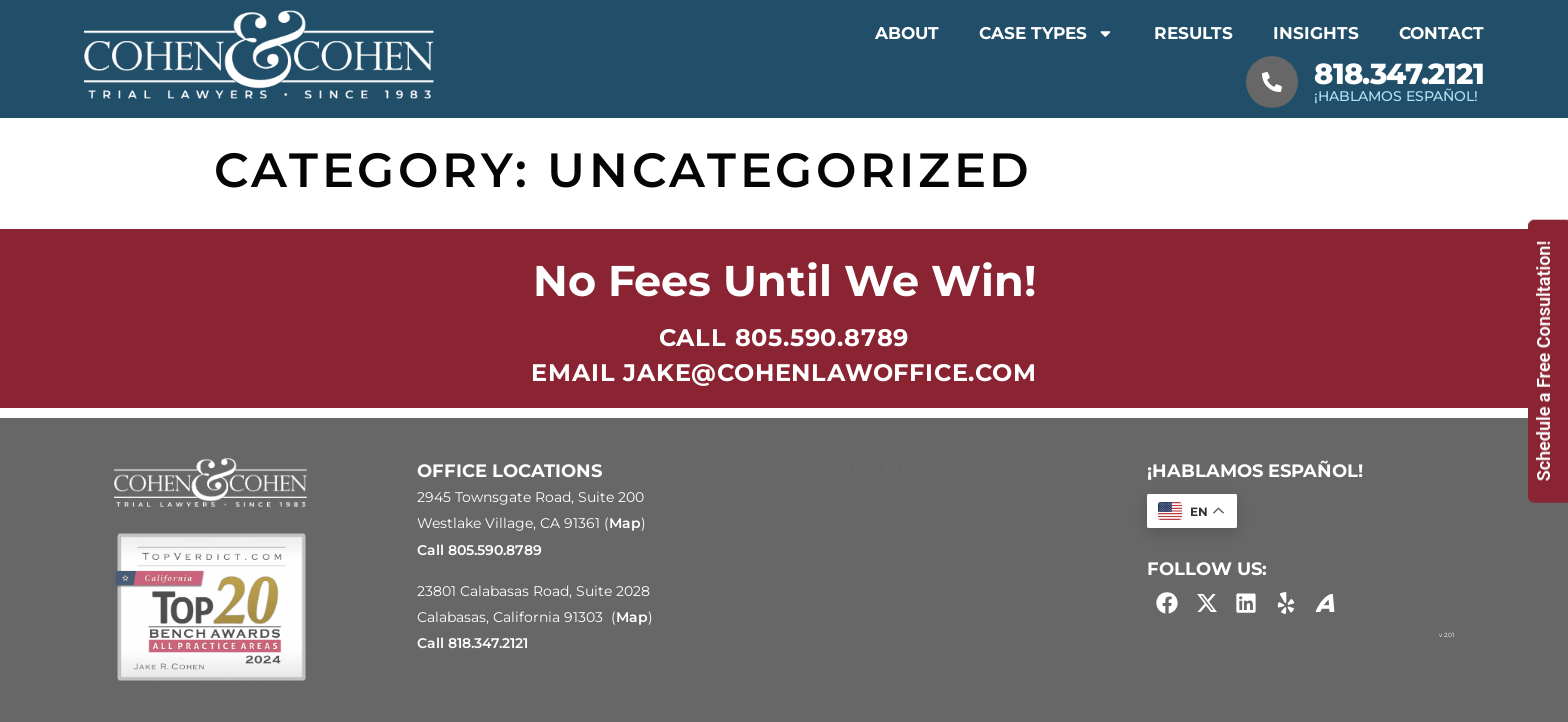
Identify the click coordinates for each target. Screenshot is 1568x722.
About (907, 33)
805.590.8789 (495, 550)
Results (1193, 33)
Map (625, 523)
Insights (1316, 33)
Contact (1441, 33)
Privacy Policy (863, 626)
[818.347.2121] (1272, 82)
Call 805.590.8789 (784, 337)
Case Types (1046, 33)
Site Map (846, 652)
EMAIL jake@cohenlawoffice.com (783, 372)
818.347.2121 (1399, 73)
